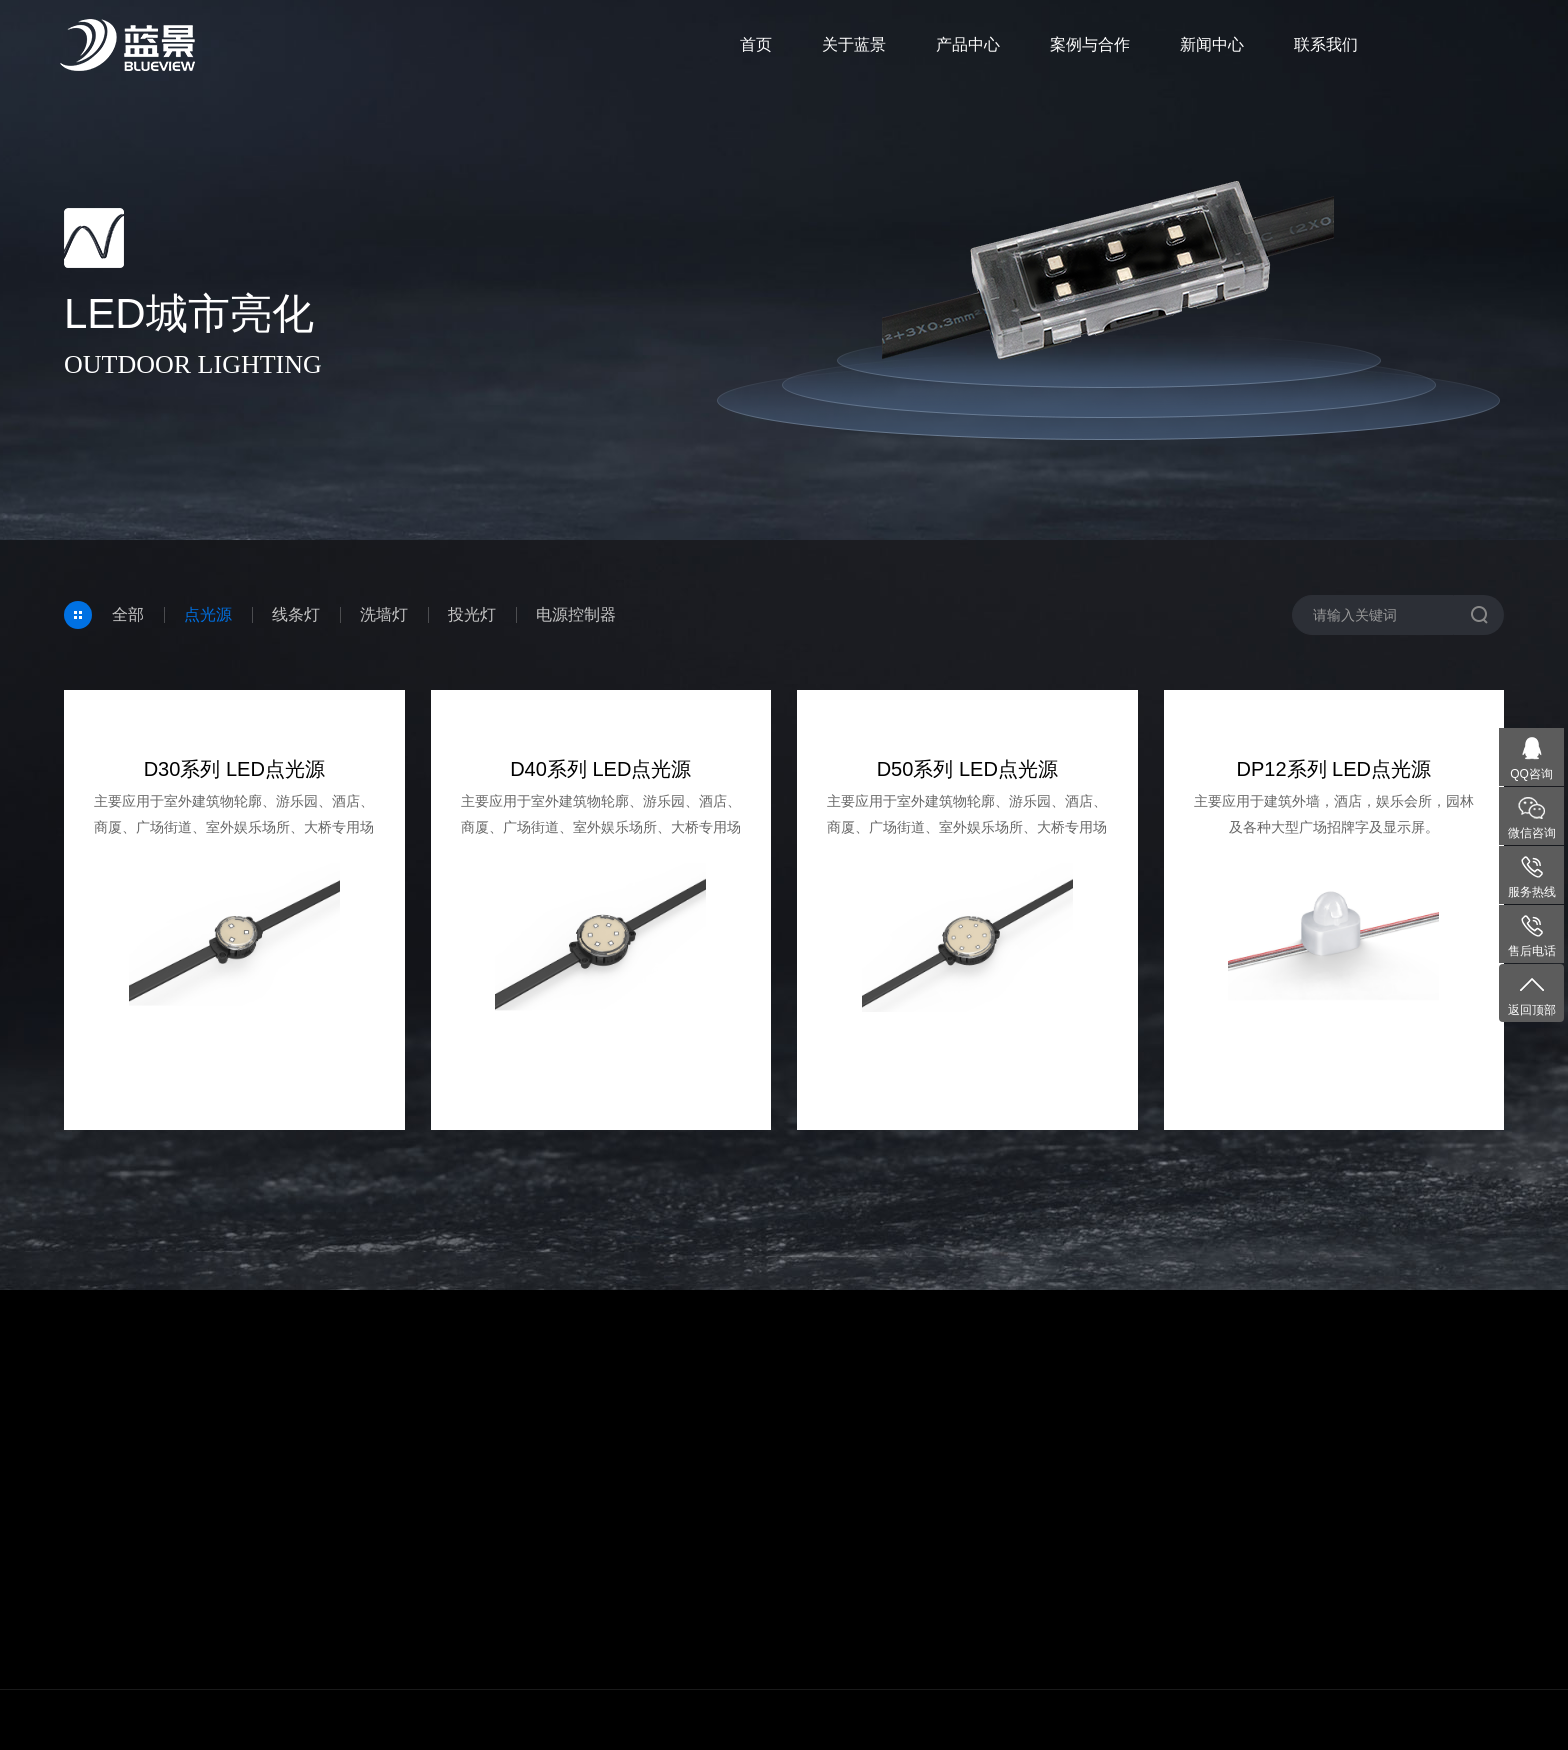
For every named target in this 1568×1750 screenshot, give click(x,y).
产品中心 (968, 44)
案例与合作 (1090, 44)
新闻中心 (1212, 44)
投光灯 (472, 614)
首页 (756, 44)
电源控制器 (576, 614)
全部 (128, 614)
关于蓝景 (854, 44)
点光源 (208, 614)
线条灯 (296, 614)
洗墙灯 (384, 614)
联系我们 (1326, 44)
